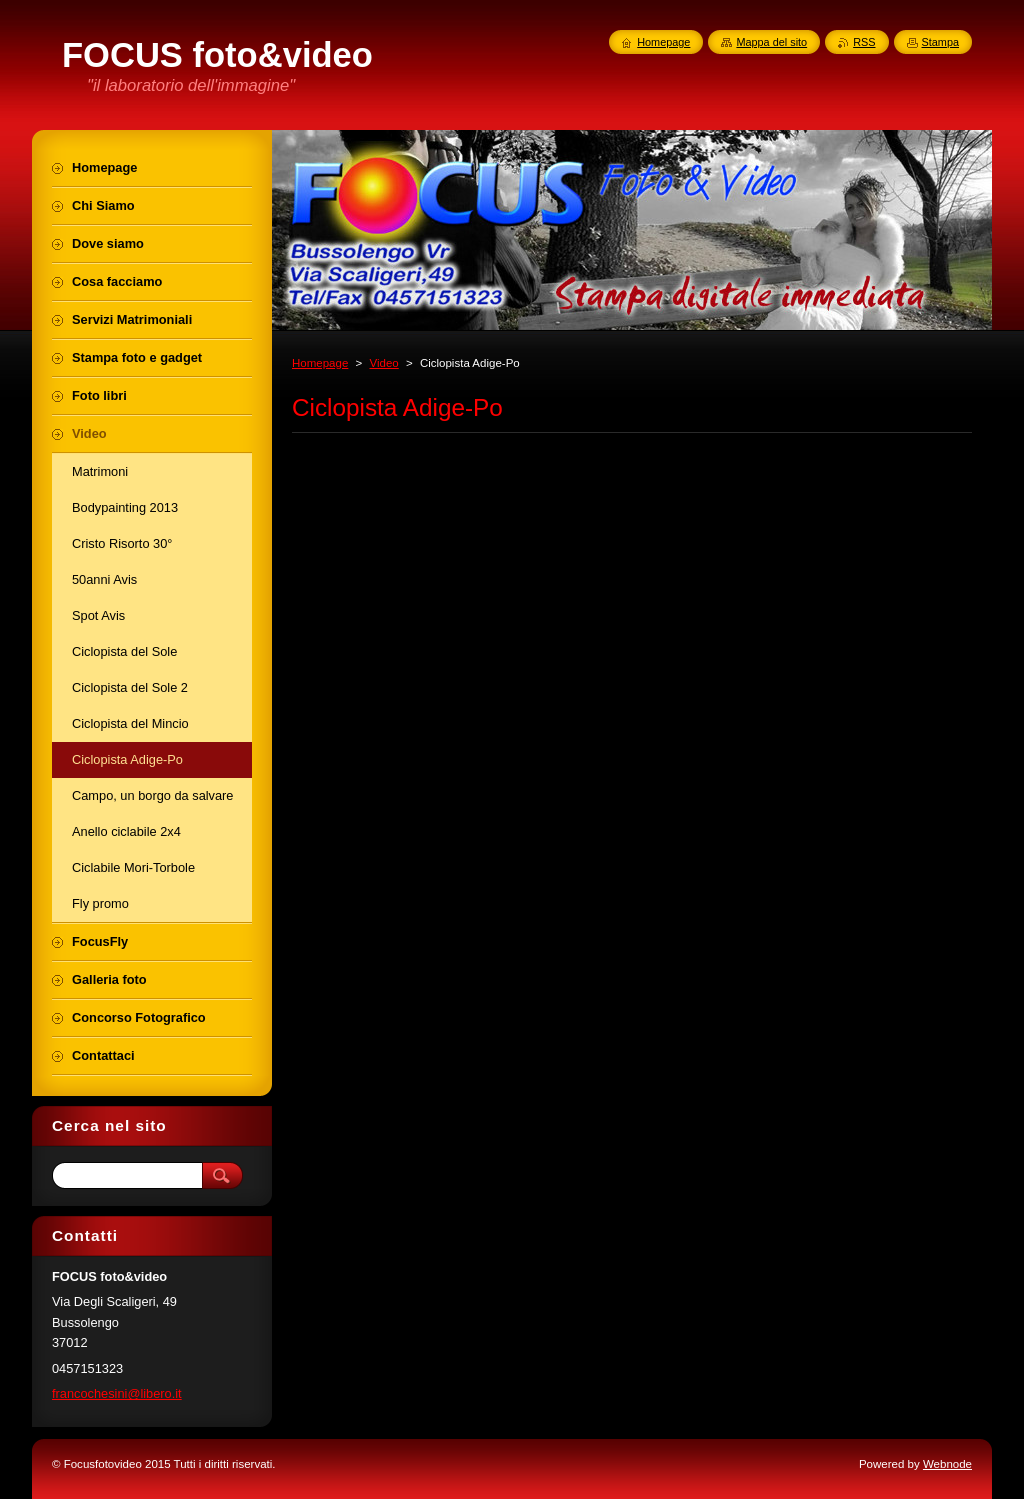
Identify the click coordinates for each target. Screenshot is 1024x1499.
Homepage (320, 363)
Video (383, 363)
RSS (864, 42)
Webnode (947, 1464)
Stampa (940, 42)
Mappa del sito (771, 42)
